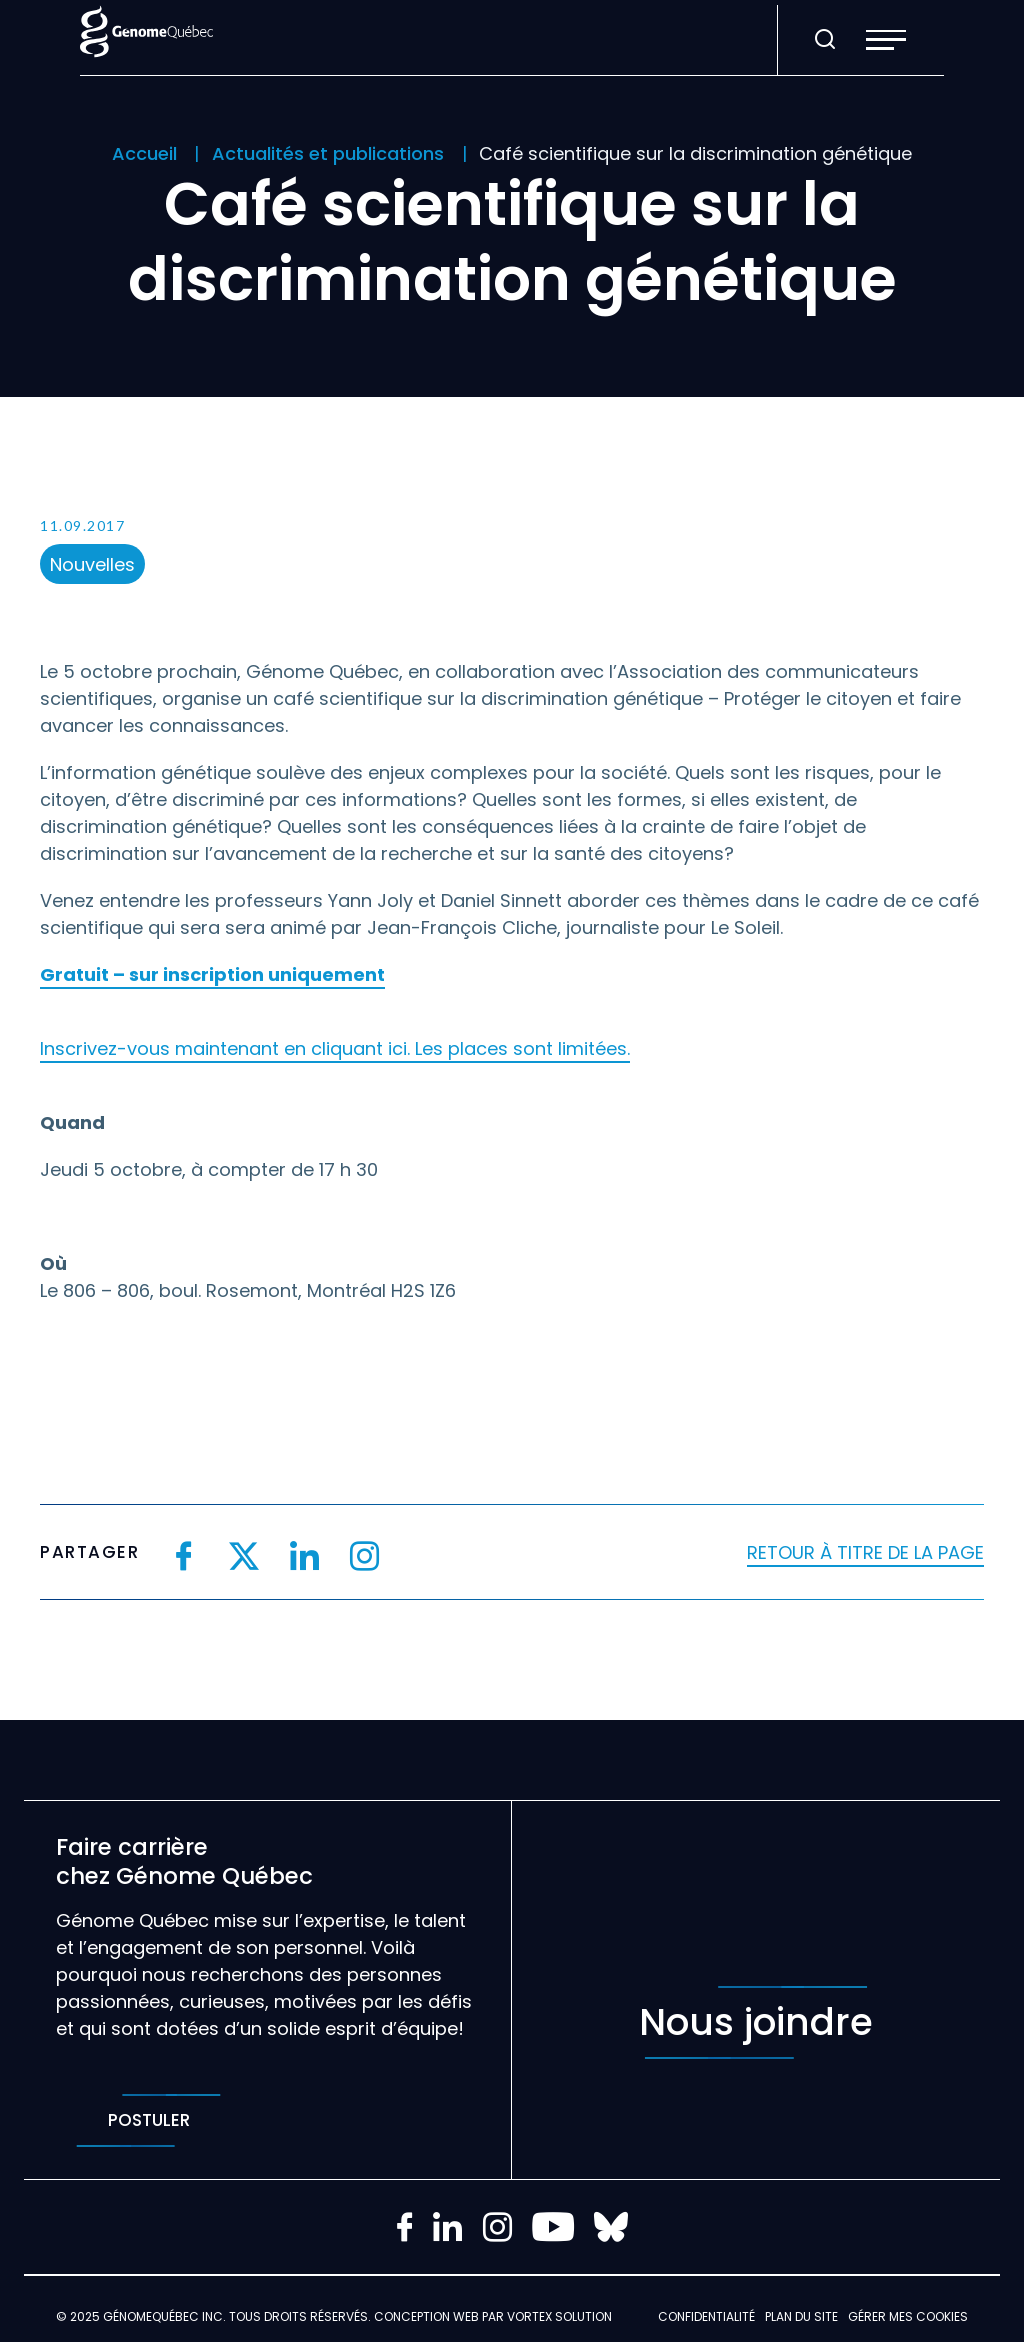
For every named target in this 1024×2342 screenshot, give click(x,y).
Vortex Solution (559, 2316)
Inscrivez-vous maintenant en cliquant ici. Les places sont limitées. (335, 1048)
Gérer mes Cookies (908, 2316)
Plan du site (801, 2316)
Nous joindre (756, 2022)
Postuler (148, 2120)
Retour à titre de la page (865, 1552)
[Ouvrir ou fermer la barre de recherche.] (825, 40)
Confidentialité (706, 2316)
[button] (886, 40)
